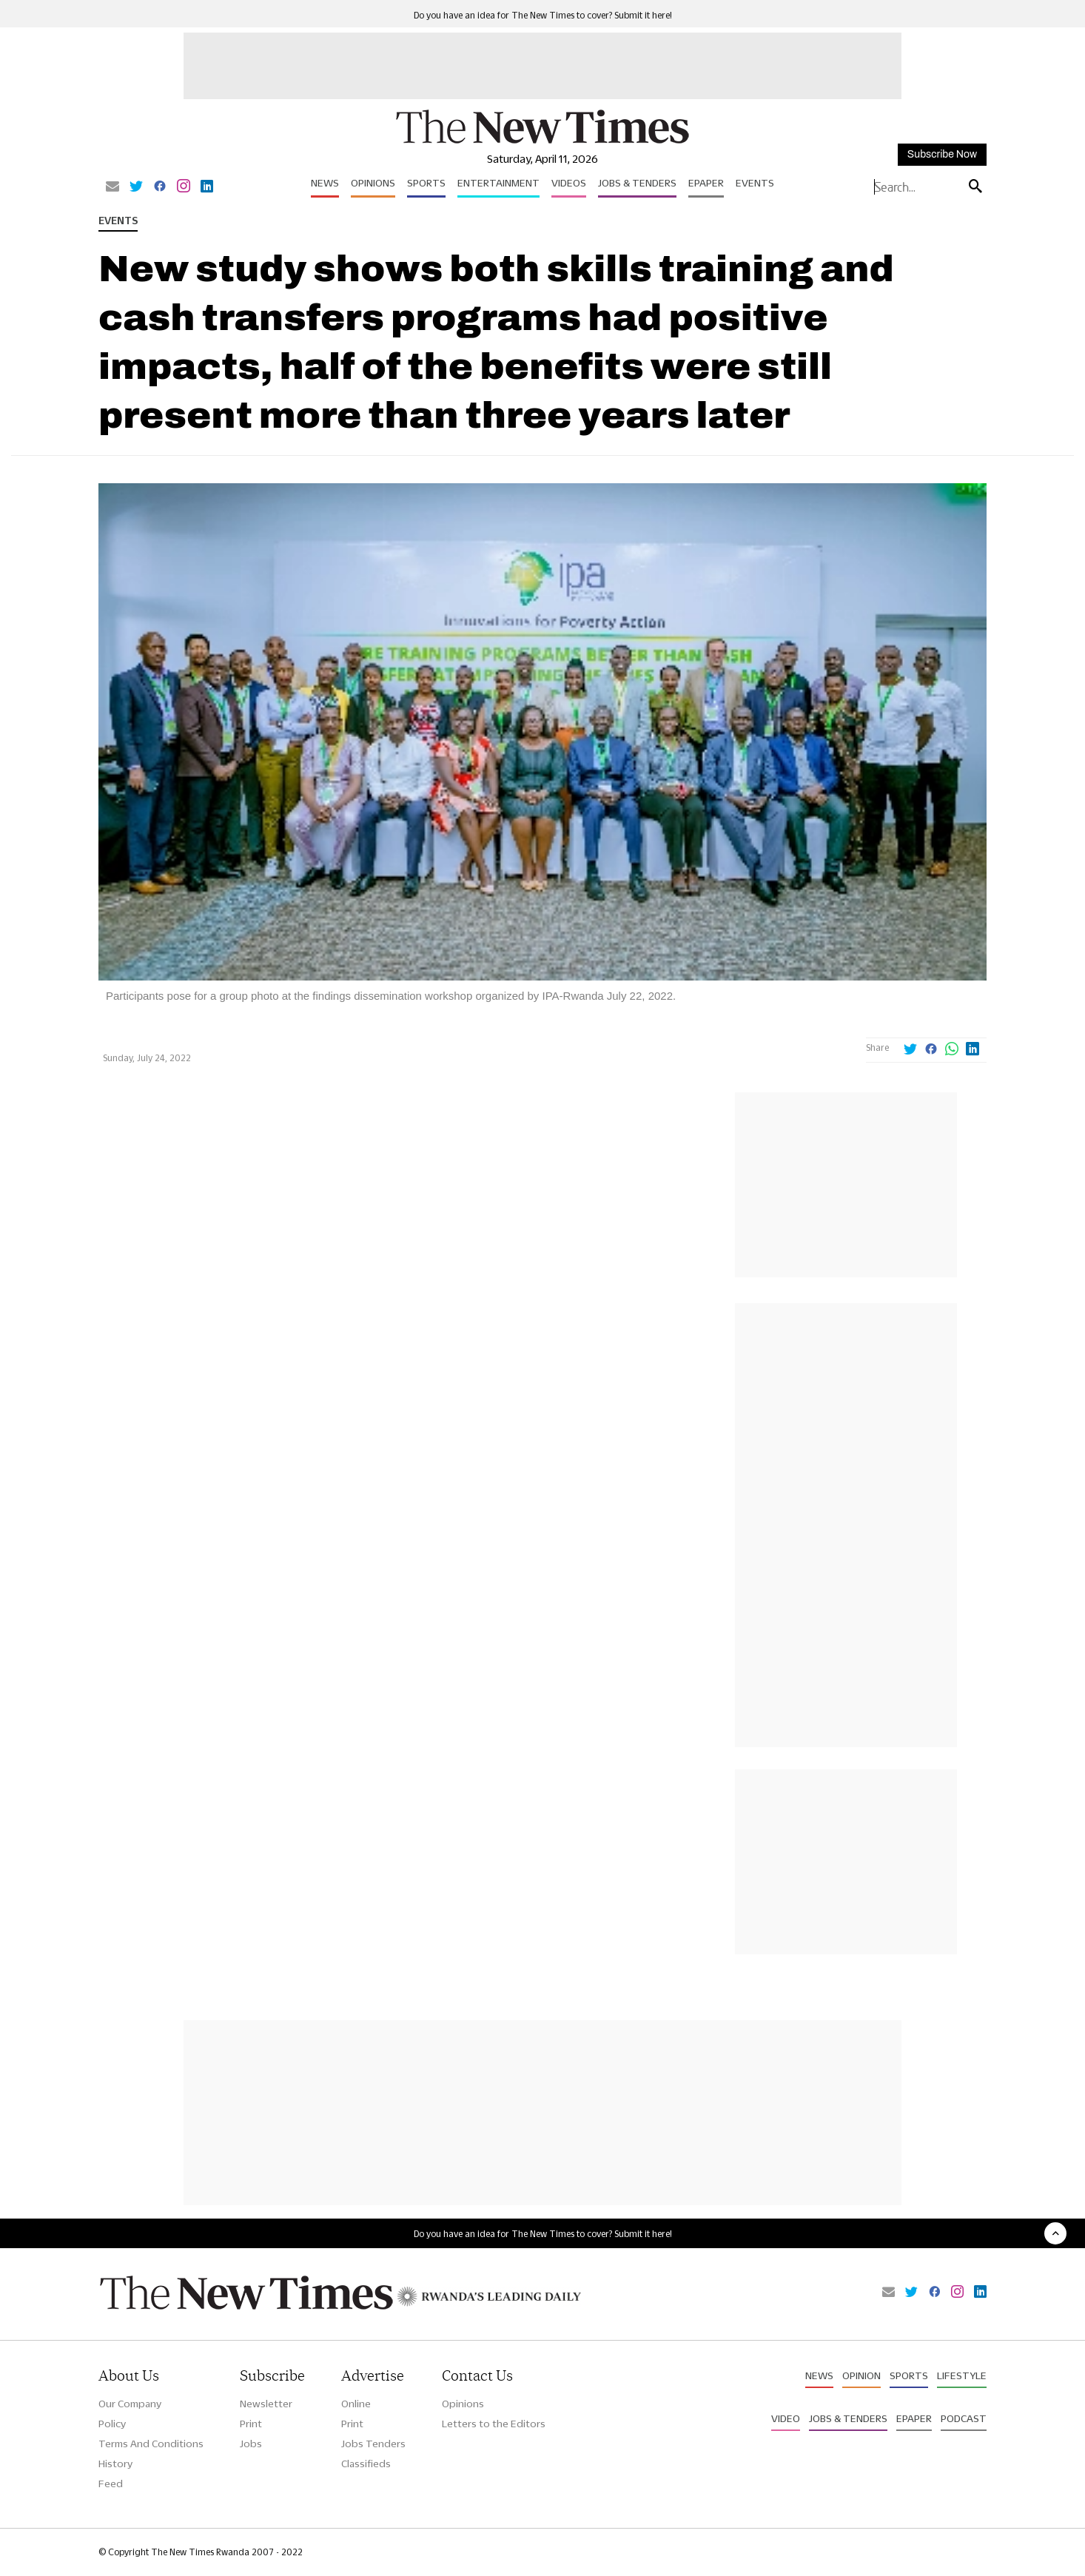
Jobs (251, 2443)
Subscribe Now (942, 154)
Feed (110, 2483)
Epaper (706, 183)
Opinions (373, 183)
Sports (426, 183)
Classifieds (366, 2463)
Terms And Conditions (151, 2443)
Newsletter (266, 2403)
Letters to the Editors (493, 2423)
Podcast (964, 2418)
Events (755, 183)
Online (356, 2403)
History (115, 2463)
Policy (112, 2423)
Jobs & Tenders (637, 183)
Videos (568, 183)
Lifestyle (962, 2375)
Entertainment (498, 183)
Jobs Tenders (373, 2443)
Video (785, 2418)
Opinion (861, 2375)
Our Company (129, 2403)
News (325, 183)
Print (251, 2423)
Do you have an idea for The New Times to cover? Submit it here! (543, 15)
